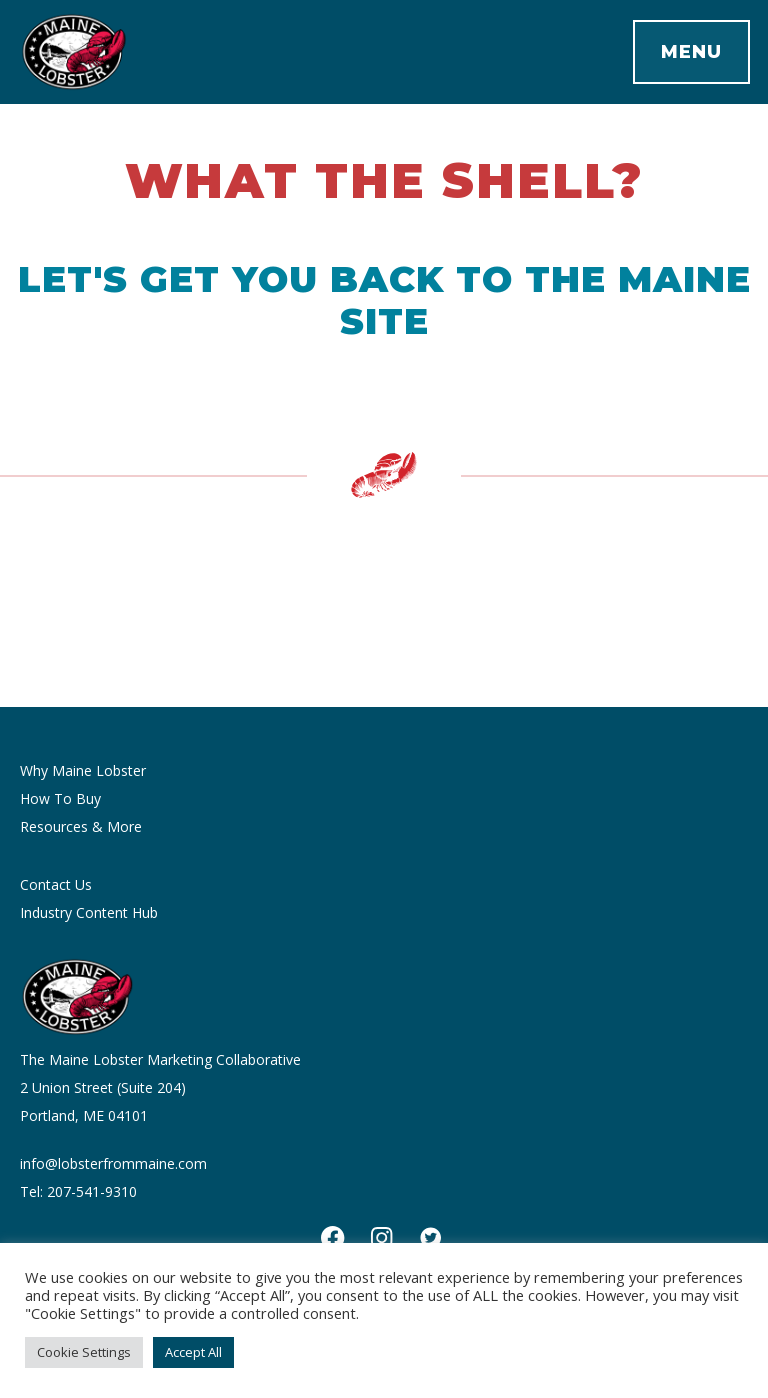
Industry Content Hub (89, 912)
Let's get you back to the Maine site (384, 300)
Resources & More (81, 826)
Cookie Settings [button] (84, 1352)
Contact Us (56, 884)
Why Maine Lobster (83, 770)
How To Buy (60, 798)
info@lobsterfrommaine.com (113, 1163)
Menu (691, 52)
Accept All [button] (193, 1352)
